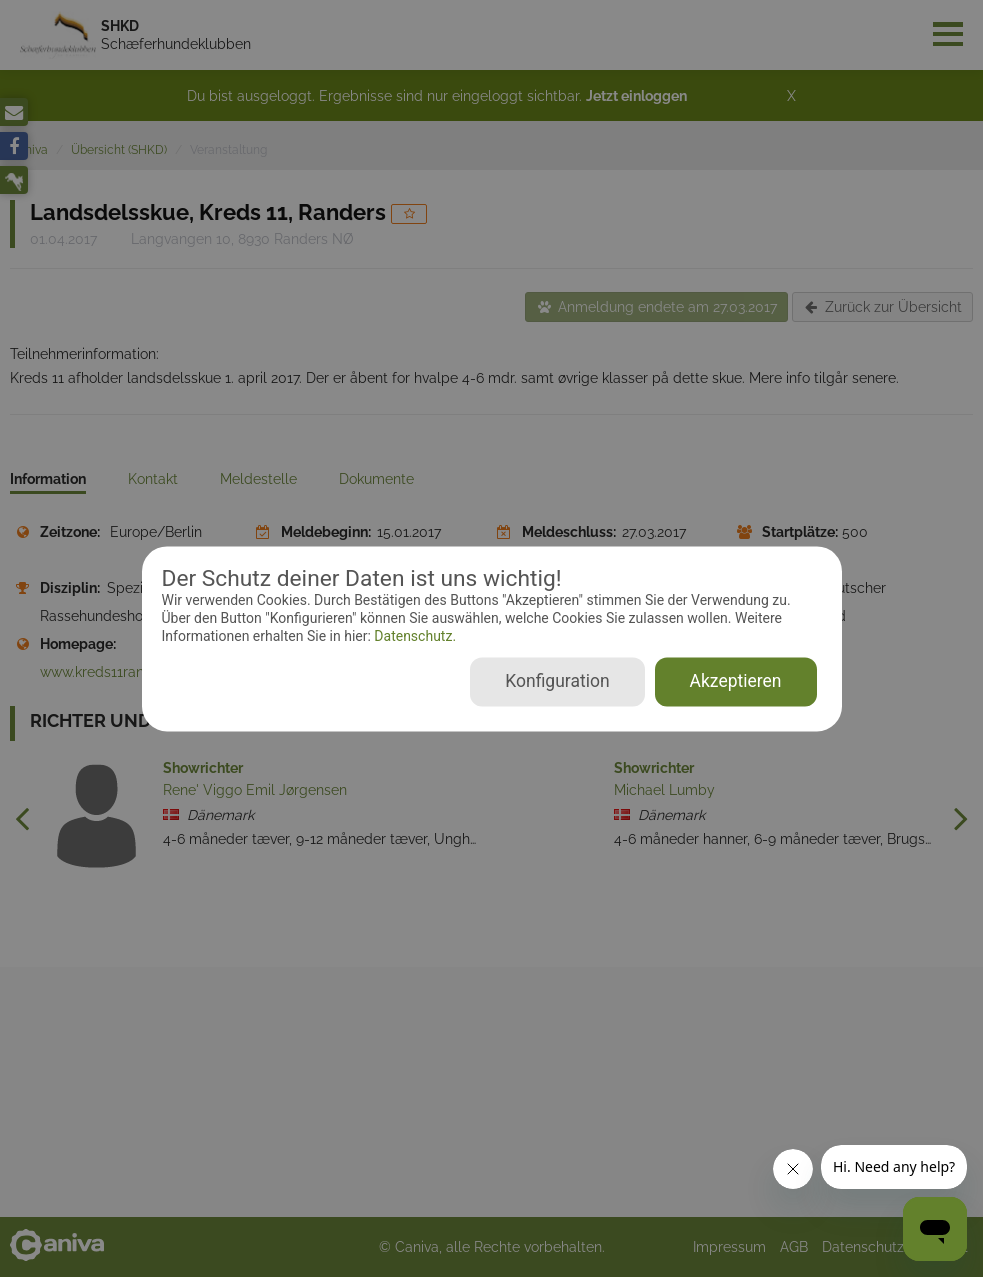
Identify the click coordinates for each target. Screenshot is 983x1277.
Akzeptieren (736, 681)
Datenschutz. (413, 637)
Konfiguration (557, 681)
